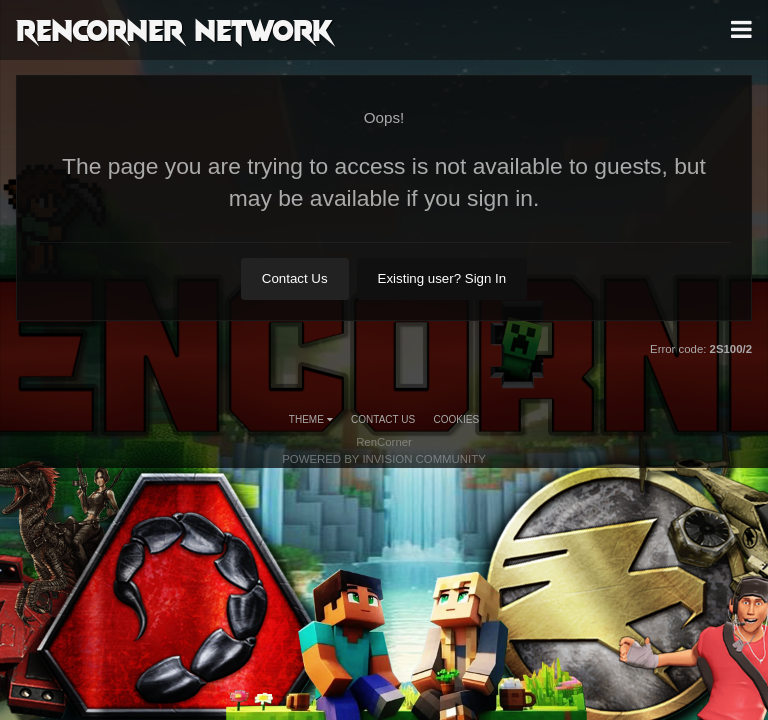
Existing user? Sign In (442, 278)
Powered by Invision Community (384, 459)
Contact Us (295, 278)
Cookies (457, 419)
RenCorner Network (174, 29)
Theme (311, 419)
